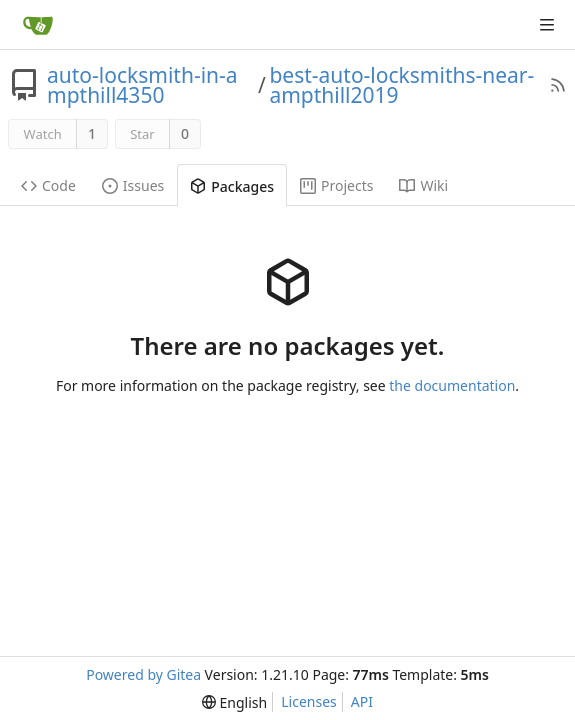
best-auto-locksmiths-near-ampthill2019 (401, 85)
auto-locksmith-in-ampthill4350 (142, 85)
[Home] (38, 25)
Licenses (309, 701)
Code (48, 185)
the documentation (452, 385)
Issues (133, 185)
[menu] (234, 702)
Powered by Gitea (143, 674)
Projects (336, 185)
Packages (232, 186)
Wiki (423, 185)
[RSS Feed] (558, 85)
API (362, 701)
